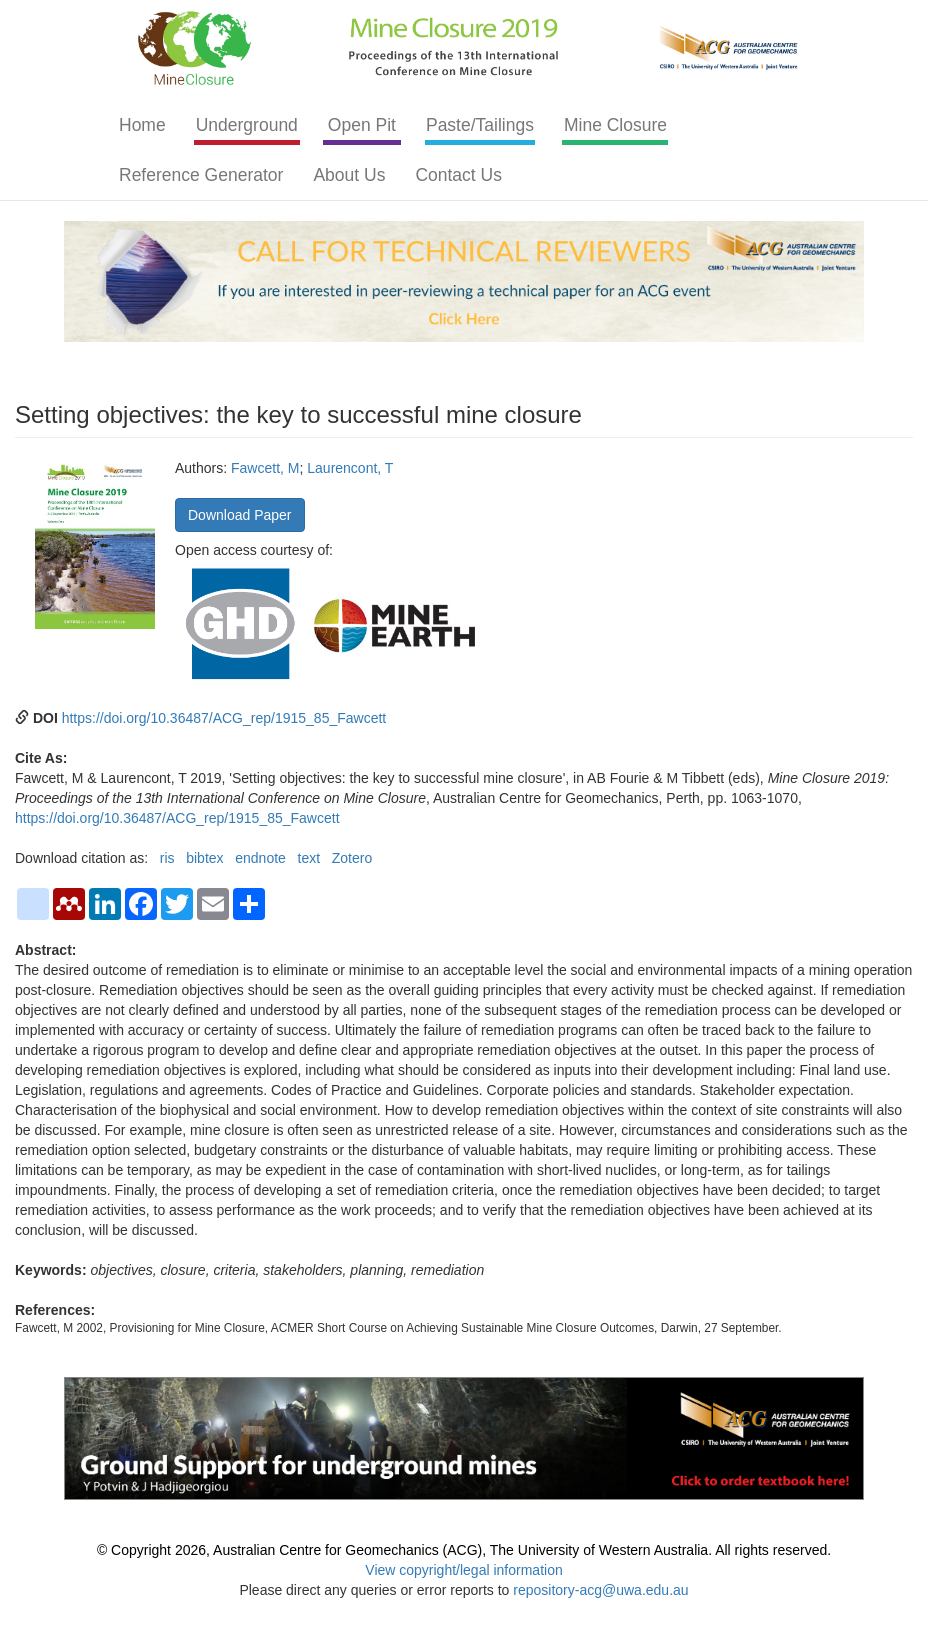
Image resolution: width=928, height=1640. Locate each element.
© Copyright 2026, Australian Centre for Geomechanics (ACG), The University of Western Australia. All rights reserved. (464, 1550)
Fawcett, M (265, 468)
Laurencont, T (350, 468)
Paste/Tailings (480, 125)
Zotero (352, 858)
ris (167, 858)
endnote (260, 858)
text (309, 858)
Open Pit (362, 125)
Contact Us (458, 175)
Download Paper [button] (240, 515)
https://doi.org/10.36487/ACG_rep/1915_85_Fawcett (224, 718)
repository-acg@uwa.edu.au (600, 1590)
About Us (349, 175)
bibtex (204, 858)
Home (142, 125)
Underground (247, 125)
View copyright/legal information (463, 1570)
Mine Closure (615, 125)
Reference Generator (201, 175)
